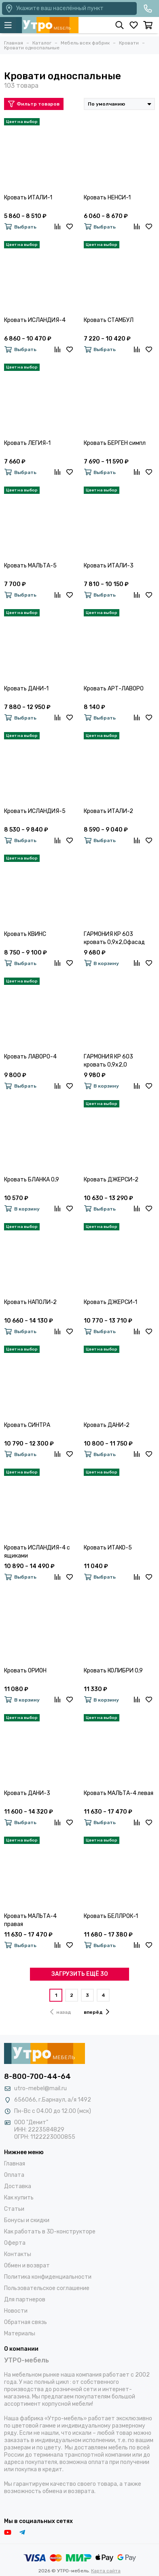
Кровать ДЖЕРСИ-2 (111, 1179)
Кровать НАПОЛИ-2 (30, 1302)
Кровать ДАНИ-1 (26, 688)
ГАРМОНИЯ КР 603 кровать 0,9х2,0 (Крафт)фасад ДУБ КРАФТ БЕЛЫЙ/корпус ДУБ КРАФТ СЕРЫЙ (114, 1061)
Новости (16, 2310)
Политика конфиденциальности (47, 2276)
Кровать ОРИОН (25, 1670)
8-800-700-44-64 (37, 2076)
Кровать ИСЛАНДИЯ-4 (35, 320)
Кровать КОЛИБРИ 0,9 (113, 1670)
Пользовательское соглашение (46, 2288)
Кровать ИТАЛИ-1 (28, 197)
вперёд (96, 2012)
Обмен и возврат (27, 2265)
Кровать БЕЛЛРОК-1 (111, 1916)
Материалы (19, 2333)
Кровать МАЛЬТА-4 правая (30, 1920)
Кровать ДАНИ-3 (27, 1793)
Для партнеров (24, 2299)
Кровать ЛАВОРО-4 (30, 1056)
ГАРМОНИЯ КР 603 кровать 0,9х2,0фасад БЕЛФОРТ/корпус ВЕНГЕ (117, 938)
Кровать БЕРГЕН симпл (115, 443)
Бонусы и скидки (26, 2220)
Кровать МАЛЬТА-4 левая (118, 1793)
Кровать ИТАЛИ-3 (109, 565)
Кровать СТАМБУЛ (109, 320)
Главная (14, 2163)
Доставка (17, 2186)
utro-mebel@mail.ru (40, 2088)
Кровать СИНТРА (27, 1425)
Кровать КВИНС (25, 934)
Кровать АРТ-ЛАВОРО (114, 688)
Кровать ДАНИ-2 (106, 1425)
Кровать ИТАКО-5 (108, 1547)
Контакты (17, 2254)
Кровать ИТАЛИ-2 (108, 811)
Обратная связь (25, 2322)
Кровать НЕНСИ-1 (107, 197)
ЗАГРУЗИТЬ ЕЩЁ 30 (79, 1974)
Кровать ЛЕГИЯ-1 (27, 443)
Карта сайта (106, 2571)
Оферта (14, 2242)
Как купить (19, 2197)
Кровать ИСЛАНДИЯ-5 (35, 811)
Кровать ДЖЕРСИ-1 (110, 1302)
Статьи (14, 2209)
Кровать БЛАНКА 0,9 (31, 1179)
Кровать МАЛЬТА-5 (30, 565)
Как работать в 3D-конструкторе (49, 2231)
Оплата (14, 2175)
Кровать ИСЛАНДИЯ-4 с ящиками (37, 1551)
